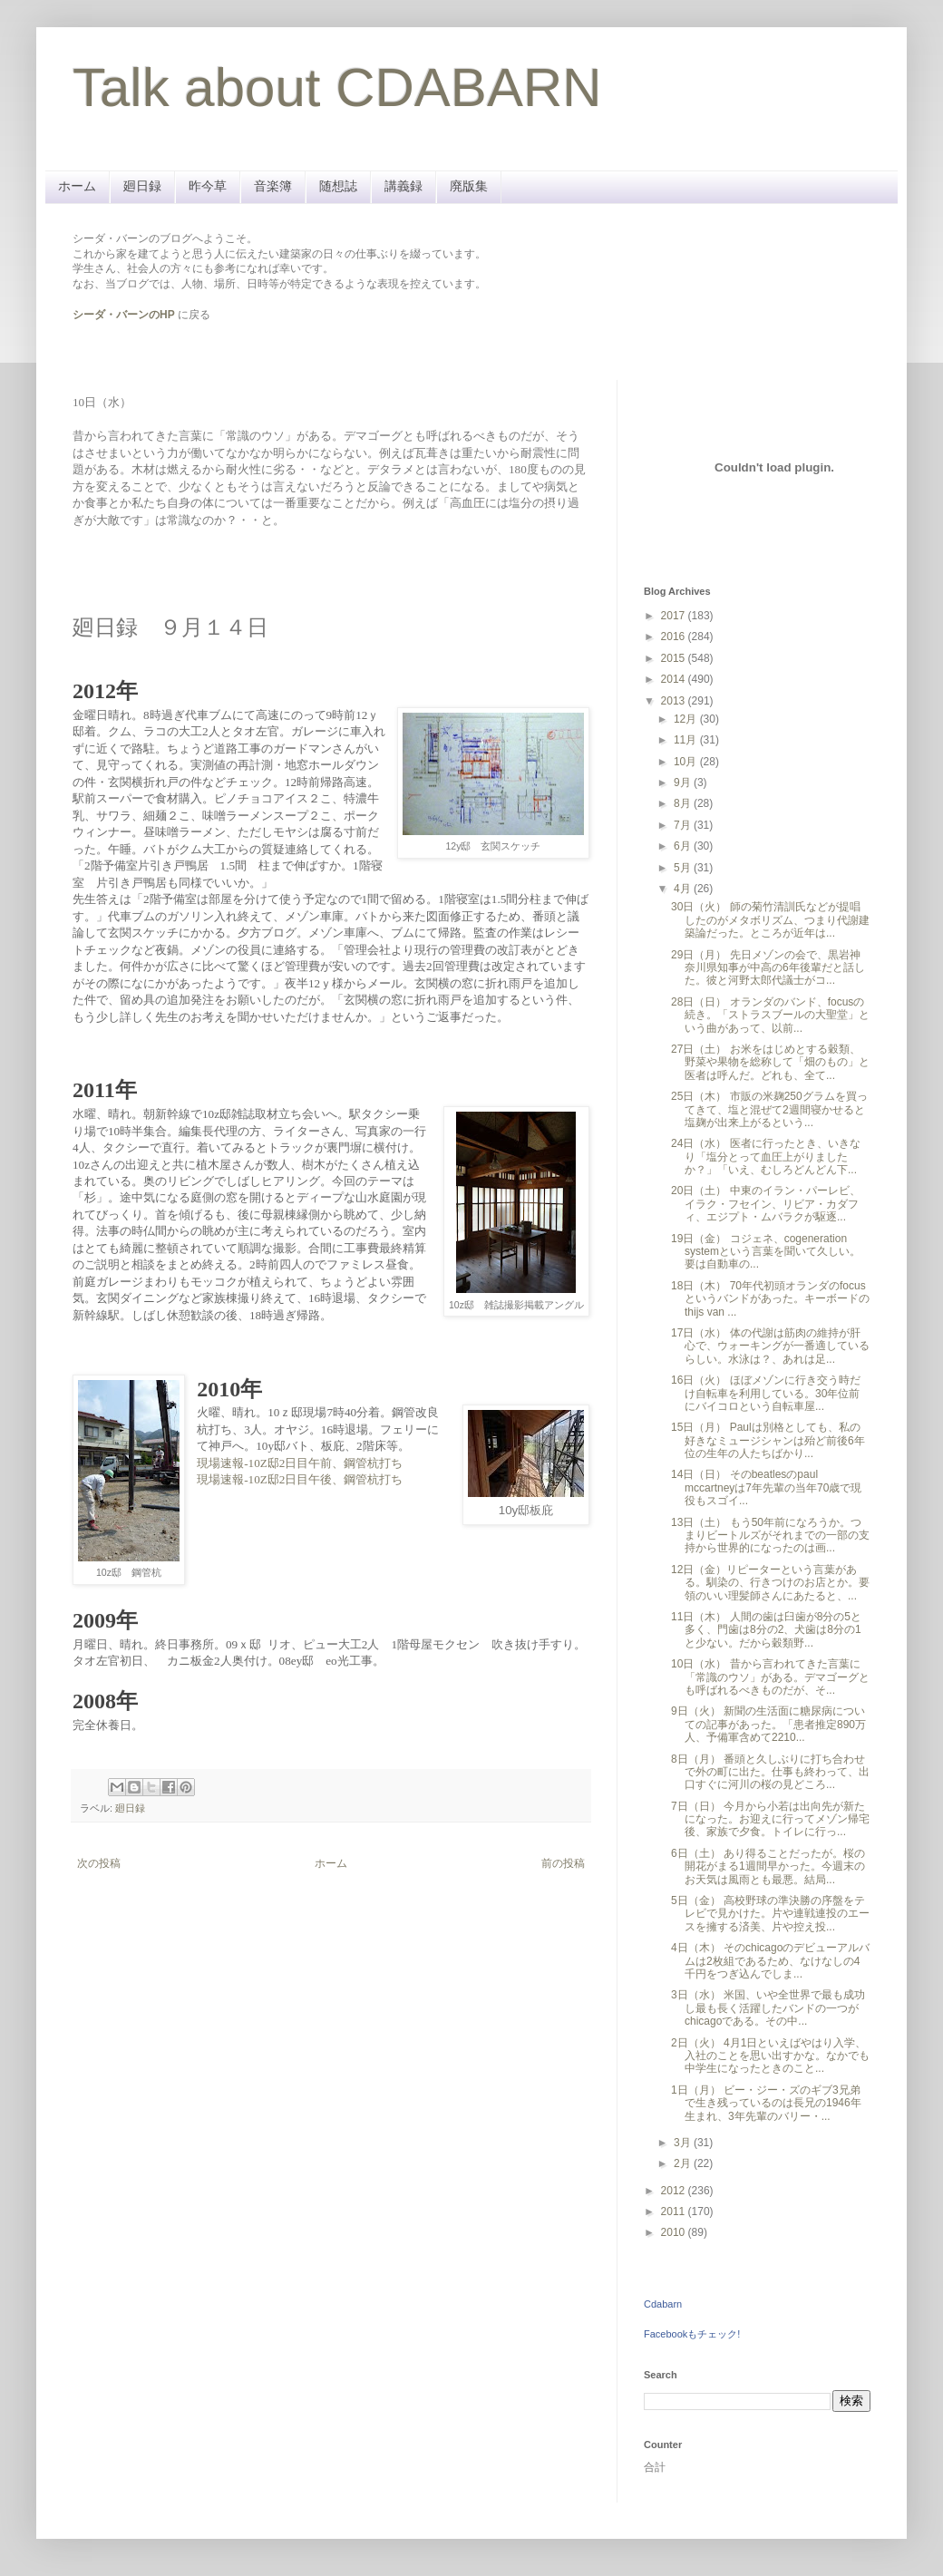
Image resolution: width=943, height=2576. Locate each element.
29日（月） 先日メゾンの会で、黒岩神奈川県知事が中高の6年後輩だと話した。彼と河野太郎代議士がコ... (768, 967)
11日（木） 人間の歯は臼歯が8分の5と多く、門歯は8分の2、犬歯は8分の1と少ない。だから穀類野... (766, 1629)
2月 (684, 2163)
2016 (674, 636)
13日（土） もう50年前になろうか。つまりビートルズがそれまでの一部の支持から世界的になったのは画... (770, 1535)
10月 (687, 761)
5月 (684, 867)
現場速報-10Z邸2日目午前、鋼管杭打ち (300, 1463)
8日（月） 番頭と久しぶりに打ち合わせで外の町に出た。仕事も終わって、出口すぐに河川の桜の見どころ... (770, 1772)
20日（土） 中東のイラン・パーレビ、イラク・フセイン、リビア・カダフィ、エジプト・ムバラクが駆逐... (765, 1203)
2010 (674, 2232)
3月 (684, 2142)
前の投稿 (563, 1863)
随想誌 (338, 186)
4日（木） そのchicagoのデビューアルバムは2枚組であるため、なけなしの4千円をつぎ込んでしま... (770, 1960)
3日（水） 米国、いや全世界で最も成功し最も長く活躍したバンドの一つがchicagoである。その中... (768, 2007)
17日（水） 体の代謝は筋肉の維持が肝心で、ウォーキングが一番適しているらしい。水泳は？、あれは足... (770, 1346)
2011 (674, 2211)
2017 (674, 615)
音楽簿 (273, 186)
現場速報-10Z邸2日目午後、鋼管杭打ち (300, 1479)
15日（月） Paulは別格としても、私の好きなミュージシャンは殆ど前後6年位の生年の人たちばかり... (768, 1440)
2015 (674, 658)
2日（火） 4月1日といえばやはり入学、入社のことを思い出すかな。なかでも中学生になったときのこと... (770, 2055)
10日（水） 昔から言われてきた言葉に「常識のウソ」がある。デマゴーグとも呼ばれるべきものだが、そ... (770, 1676)
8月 (684, 803)
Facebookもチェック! (692, 2333)
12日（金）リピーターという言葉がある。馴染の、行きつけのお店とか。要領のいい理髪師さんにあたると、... (770, 1582)
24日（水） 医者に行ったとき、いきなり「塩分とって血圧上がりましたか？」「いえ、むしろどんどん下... (765, 1156)
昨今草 (208, 186)
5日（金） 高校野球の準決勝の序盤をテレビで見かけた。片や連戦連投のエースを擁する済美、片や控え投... (770, 1913)
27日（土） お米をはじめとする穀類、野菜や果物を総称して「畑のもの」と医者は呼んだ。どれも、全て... (770, 1062)
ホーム (77, 186)
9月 (684, 782)
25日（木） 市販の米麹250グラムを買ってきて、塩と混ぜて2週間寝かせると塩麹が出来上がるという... (769, 1109)
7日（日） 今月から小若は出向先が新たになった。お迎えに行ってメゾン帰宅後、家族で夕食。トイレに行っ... (770, 1819)
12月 (687, 719)
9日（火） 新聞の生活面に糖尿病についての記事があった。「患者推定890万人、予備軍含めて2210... (768, 1724)
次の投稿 (99, 1863)
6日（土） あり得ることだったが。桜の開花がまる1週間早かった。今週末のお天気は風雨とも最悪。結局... (768, 1866)
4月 (684, 888)
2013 (674, 701)
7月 (684, 825)
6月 (684, 846)
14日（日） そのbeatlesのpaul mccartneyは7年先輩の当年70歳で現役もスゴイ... (766, 1487)
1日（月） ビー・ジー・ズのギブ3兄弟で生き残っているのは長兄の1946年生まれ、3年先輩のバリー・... (766, 2103)
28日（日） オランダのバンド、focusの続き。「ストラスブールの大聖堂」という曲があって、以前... (770, 1015)
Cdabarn (663, 2304)
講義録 (403, 186)
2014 (674, 679)
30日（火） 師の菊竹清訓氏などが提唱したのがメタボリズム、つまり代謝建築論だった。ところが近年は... (770, 919)
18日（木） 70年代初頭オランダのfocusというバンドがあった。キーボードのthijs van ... (770, 1298)
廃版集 (469, 186)
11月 (687, 740)
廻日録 (142, 186)
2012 (674, 2190)
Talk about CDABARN (337, 87)
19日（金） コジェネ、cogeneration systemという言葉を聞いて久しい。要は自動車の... (765, 1251)
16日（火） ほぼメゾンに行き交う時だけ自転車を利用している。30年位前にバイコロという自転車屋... (765, 1393)
